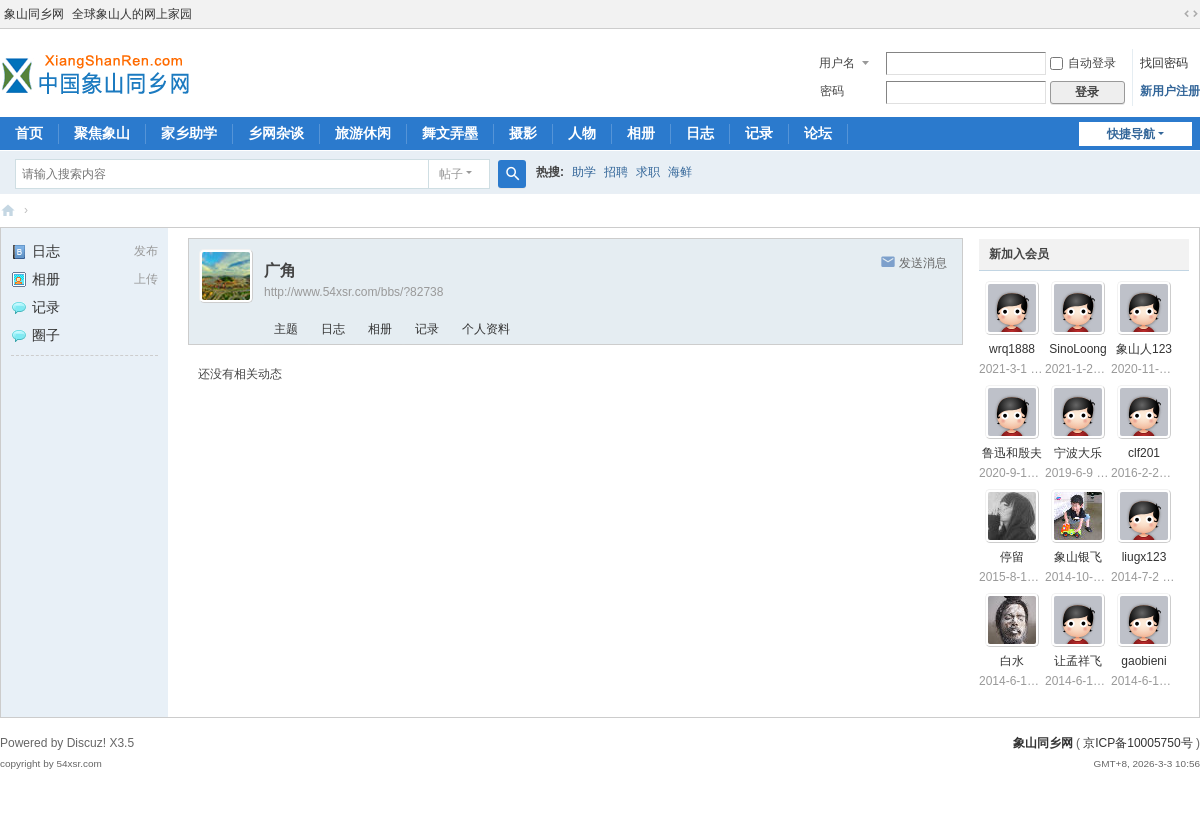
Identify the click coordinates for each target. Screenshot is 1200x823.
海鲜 (680, 172)
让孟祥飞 (1078, 661)
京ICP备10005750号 (1137, 743)
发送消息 (923, 263)
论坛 (818, 133)
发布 (146, 251)
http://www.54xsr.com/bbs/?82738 (353, 292)
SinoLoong (1077, 349)
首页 (29, 133)
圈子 (35, 335)
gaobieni (1143, 661)
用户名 (837, 63)
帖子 (451, 174)
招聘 (616, 172)
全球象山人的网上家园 (132, 14)
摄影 (523, 133)
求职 (648, 172)
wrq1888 (1012, 349)
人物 (582, 133)
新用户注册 (1170, 91)
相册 (641, 133)
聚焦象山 (102, 133)
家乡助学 (189, 133)
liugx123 (1144, 557)
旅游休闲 (363, 133)
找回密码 (1164, 63)
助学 (584, 172)
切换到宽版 (1191, 14)
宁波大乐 (1078, 453)
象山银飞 (1078, 557)
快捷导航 (1131, 134)
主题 (286, 329)
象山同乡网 (34, 14)
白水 (1012, 661)
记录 (759, 133)
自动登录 (1083, 63)
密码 (832, 91)
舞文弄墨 (450, 133)
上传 (146, 279)
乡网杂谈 (276, 133)
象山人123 (1144, 349)
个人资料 (486, 329)
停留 (1012, 557)
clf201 (1144, 453)
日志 (700, 133)
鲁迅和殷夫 (1012, 453)
